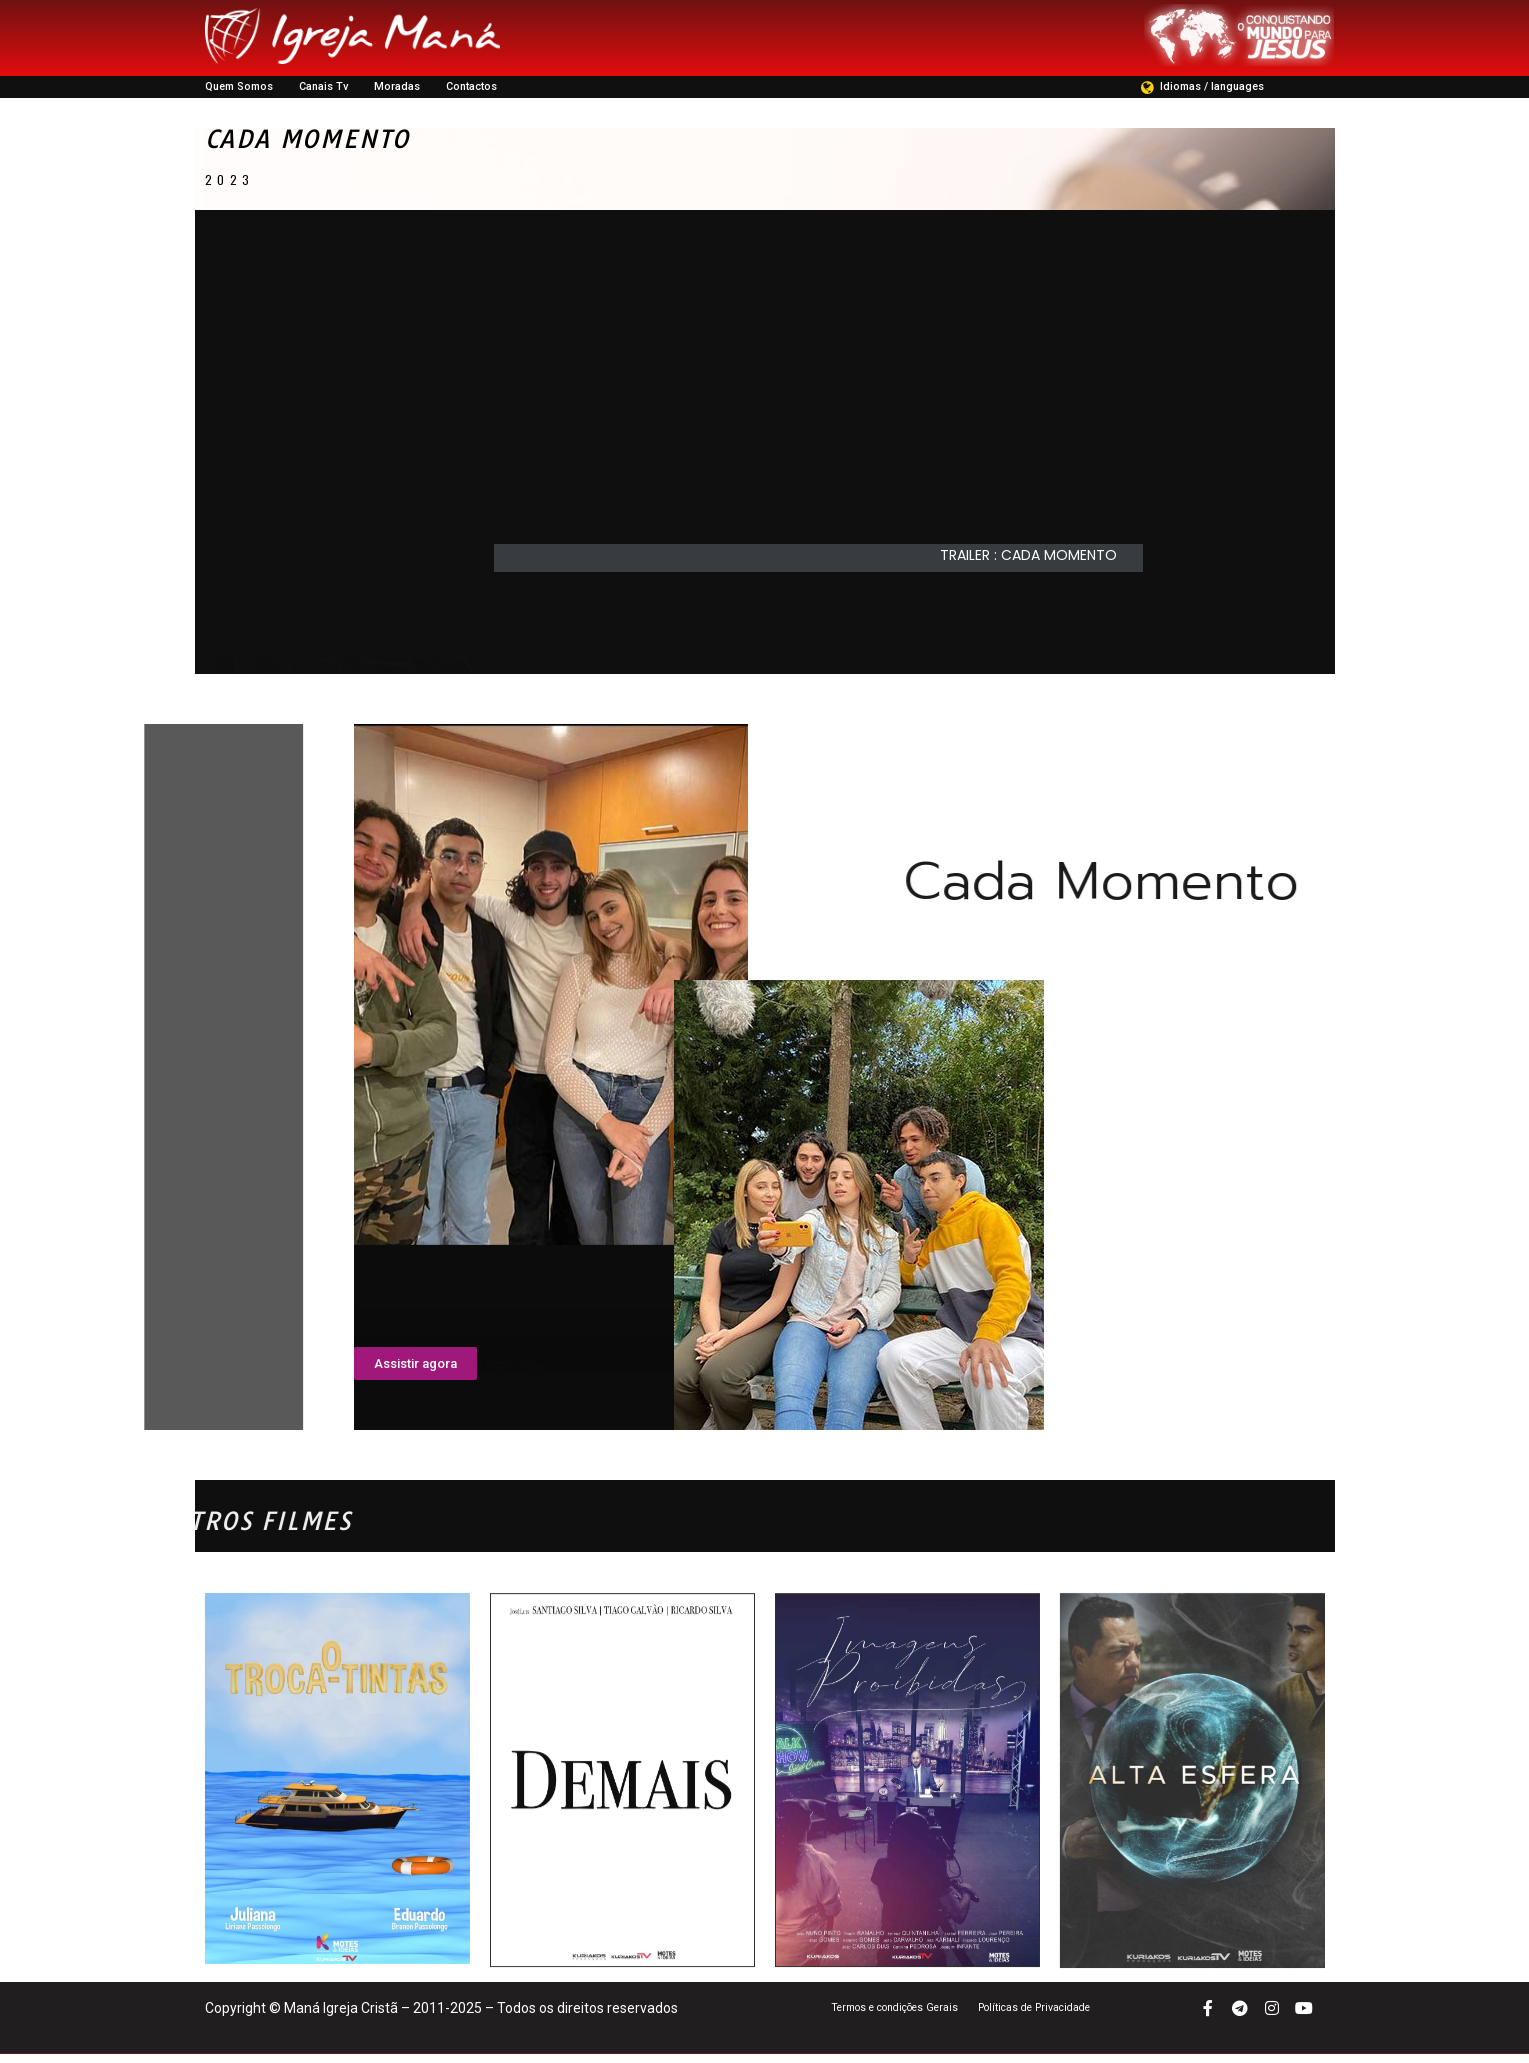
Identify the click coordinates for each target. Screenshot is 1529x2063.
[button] (1038, 565)
